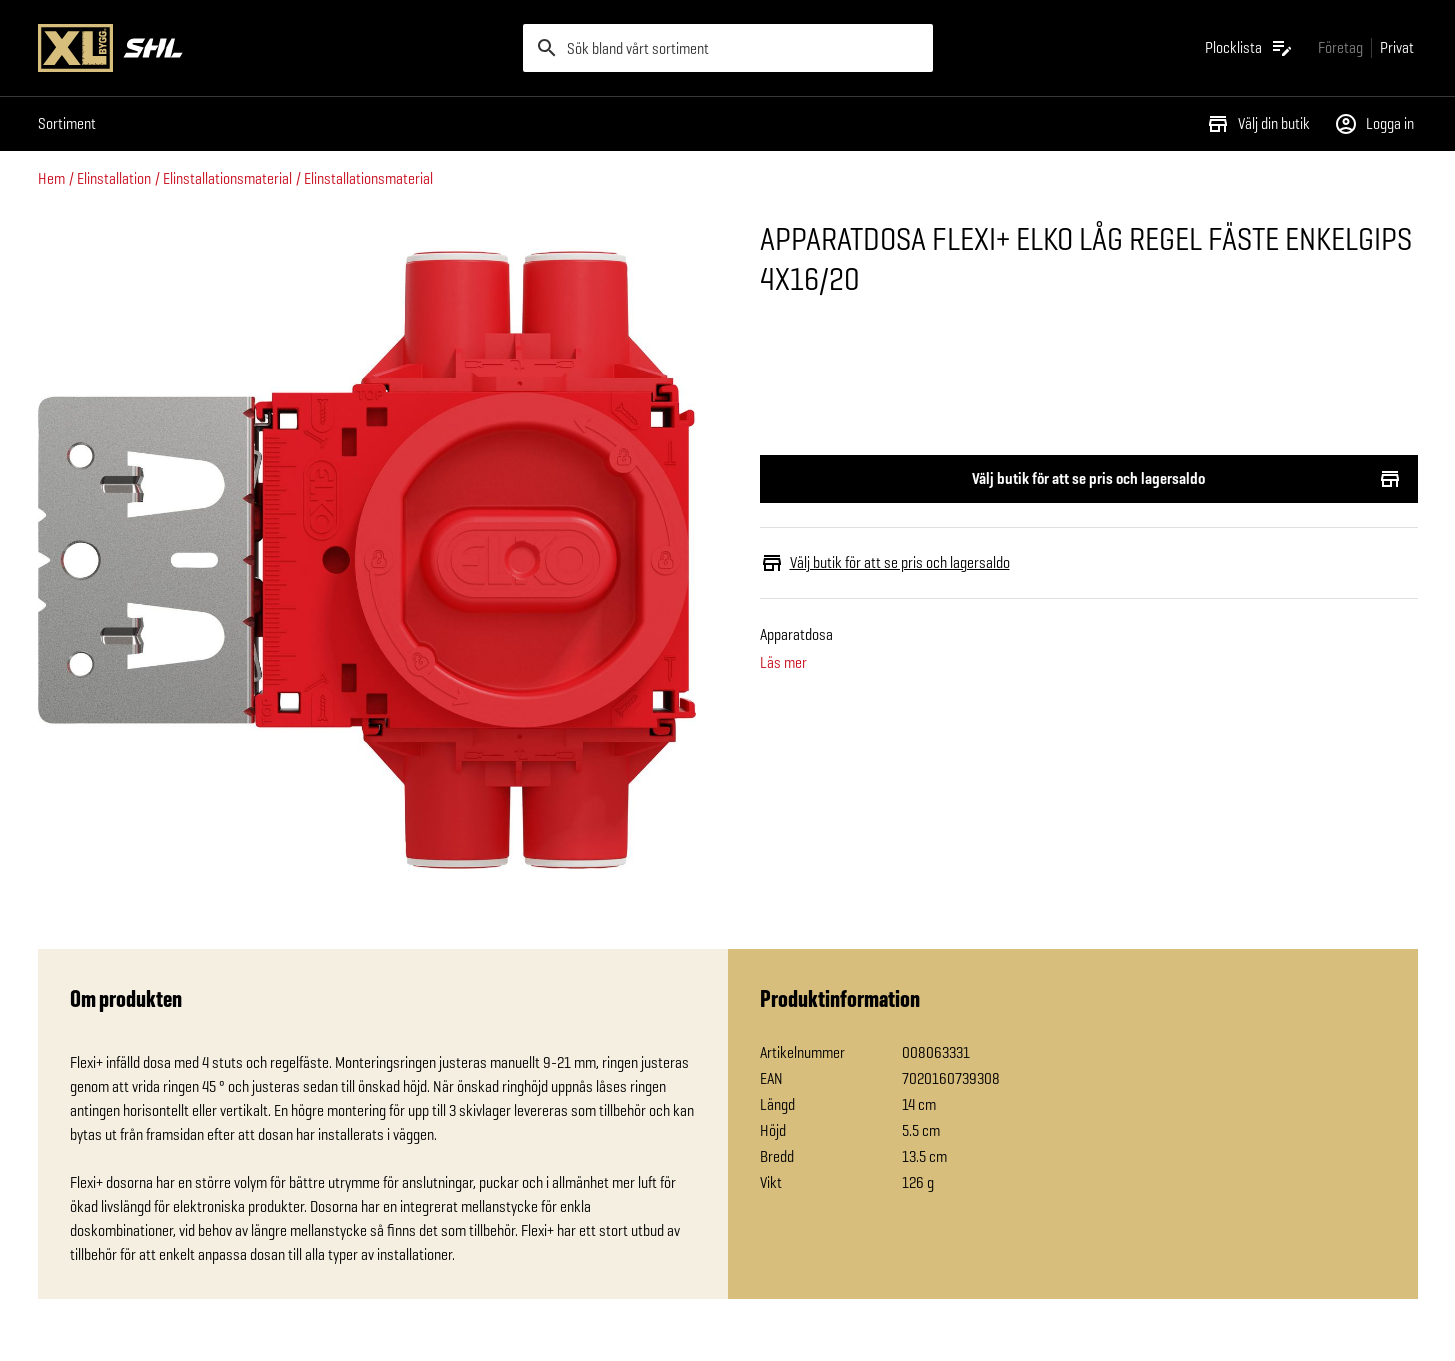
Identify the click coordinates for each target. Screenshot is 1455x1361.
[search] (728, 48)
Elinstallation (114, 178)
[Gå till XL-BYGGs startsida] (272, 48)
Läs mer (783, 663)
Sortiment (67, 123)
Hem (51, 178)
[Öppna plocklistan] (1249, 48)
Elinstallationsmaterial (227, 178)
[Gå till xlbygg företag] (1340, 47)
